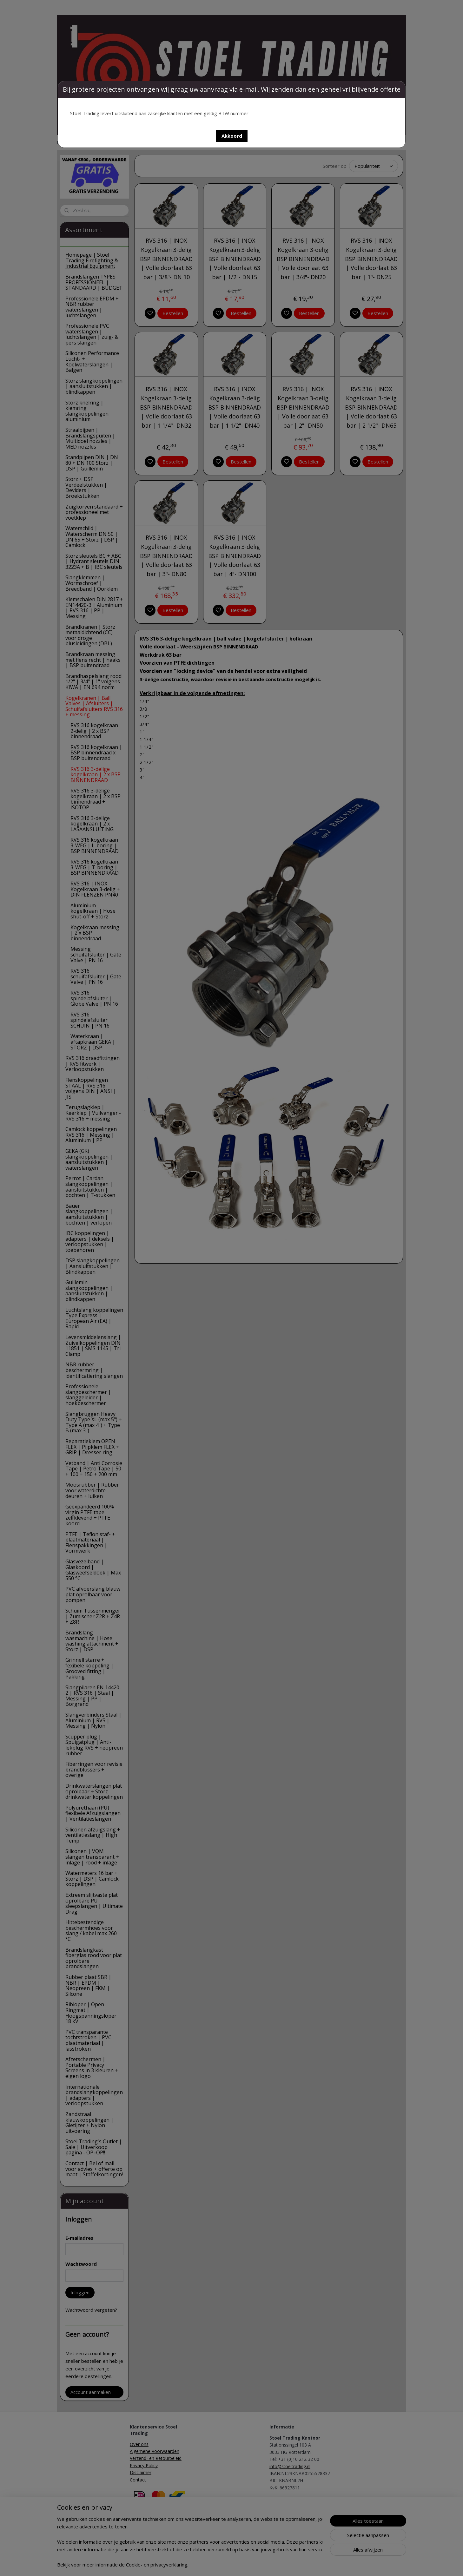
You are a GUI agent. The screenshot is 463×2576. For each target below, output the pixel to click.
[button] (232, 136)
